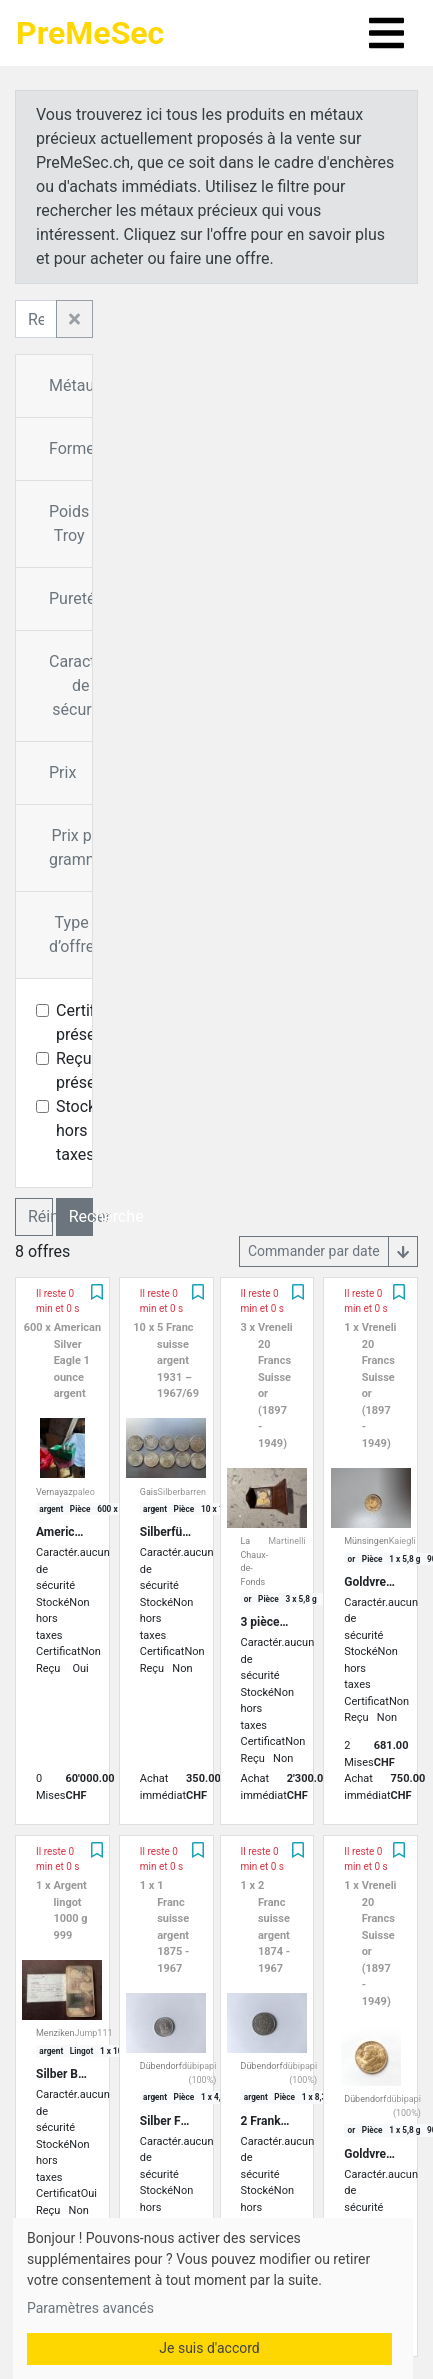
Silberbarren (182, 1492)
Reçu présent (83, 1070)
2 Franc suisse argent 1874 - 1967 (274, 1927)
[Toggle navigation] (386, 33)
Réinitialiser (40, 1216)
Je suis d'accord (209, 2348)
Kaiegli (402, 1541)
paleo (84, 1492)
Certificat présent (88, 1022)
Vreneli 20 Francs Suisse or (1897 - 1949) (275, 1385)
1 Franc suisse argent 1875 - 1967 (173, 1927)
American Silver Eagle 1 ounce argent (77, 1360)
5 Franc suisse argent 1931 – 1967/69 (178, 1360)
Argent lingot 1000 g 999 (70, 1910)
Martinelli (286, 1541)
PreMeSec (90, 33)
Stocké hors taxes (80, 1130)
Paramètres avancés (90, 2308)
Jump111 (93, 2033)
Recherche (81, 1216)
